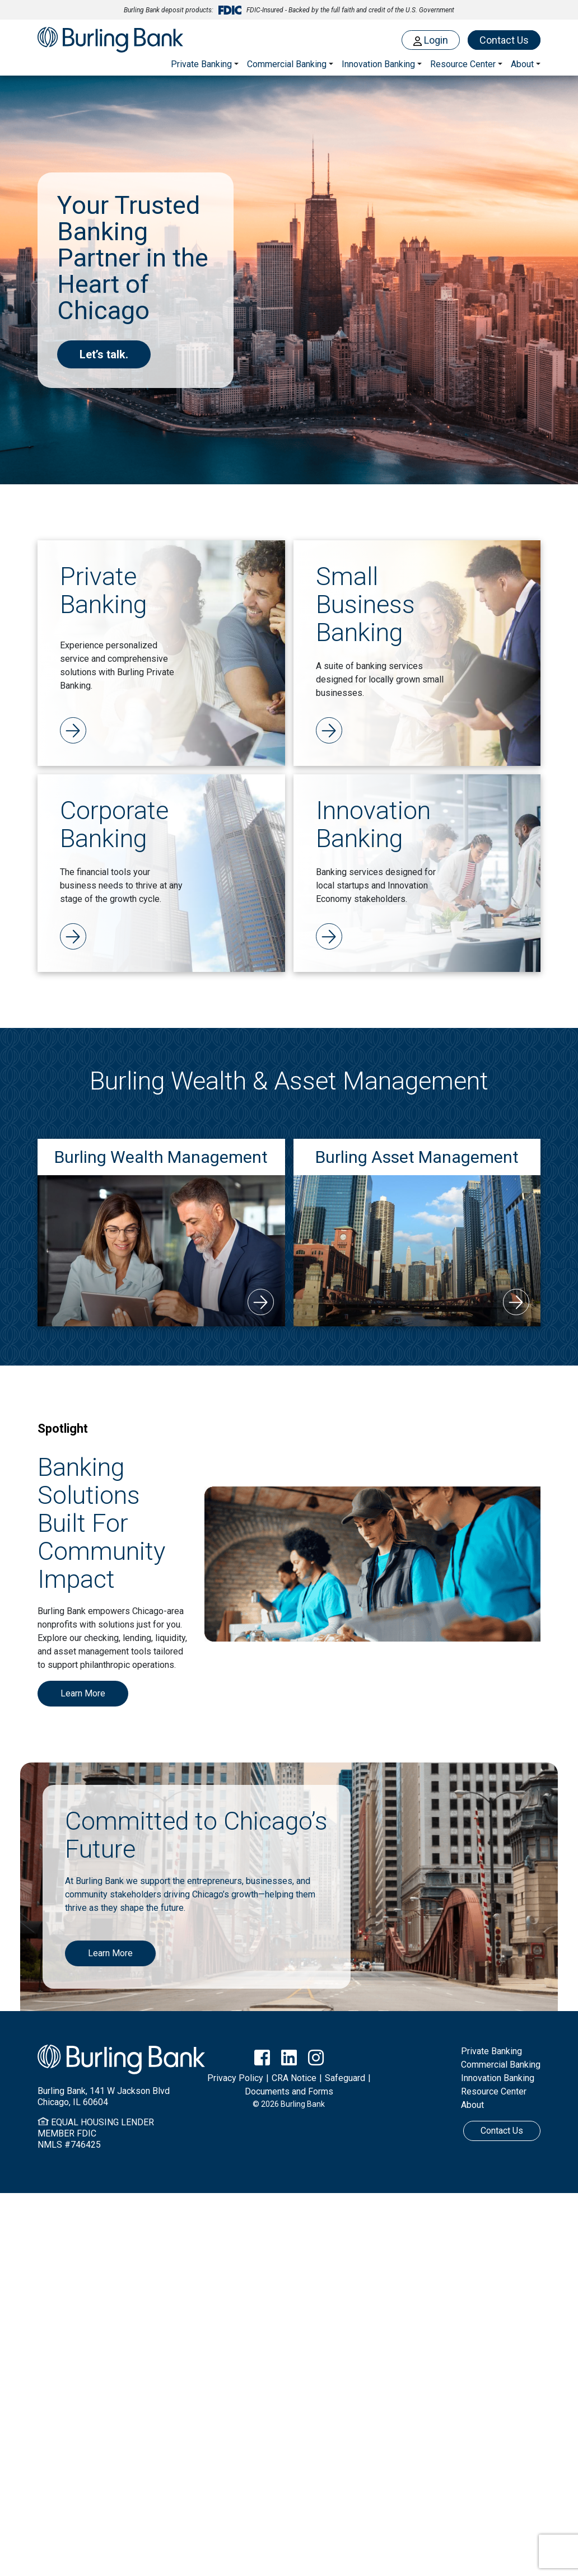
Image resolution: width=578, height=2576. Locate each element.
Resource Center (493, 2091)
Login (430, 40)
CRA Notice (294, 2078)
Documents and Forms (289, 2091)
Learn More (82, 1693)
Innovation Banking (378, 64)
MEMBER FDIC (67, 2133)
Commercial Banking (287, 64)
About (472, 2105)
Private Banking (201, 64)
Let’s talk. (104, 354)
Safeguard (345, 2078)
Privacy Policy (235, 2078)
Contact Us (504, 40)
